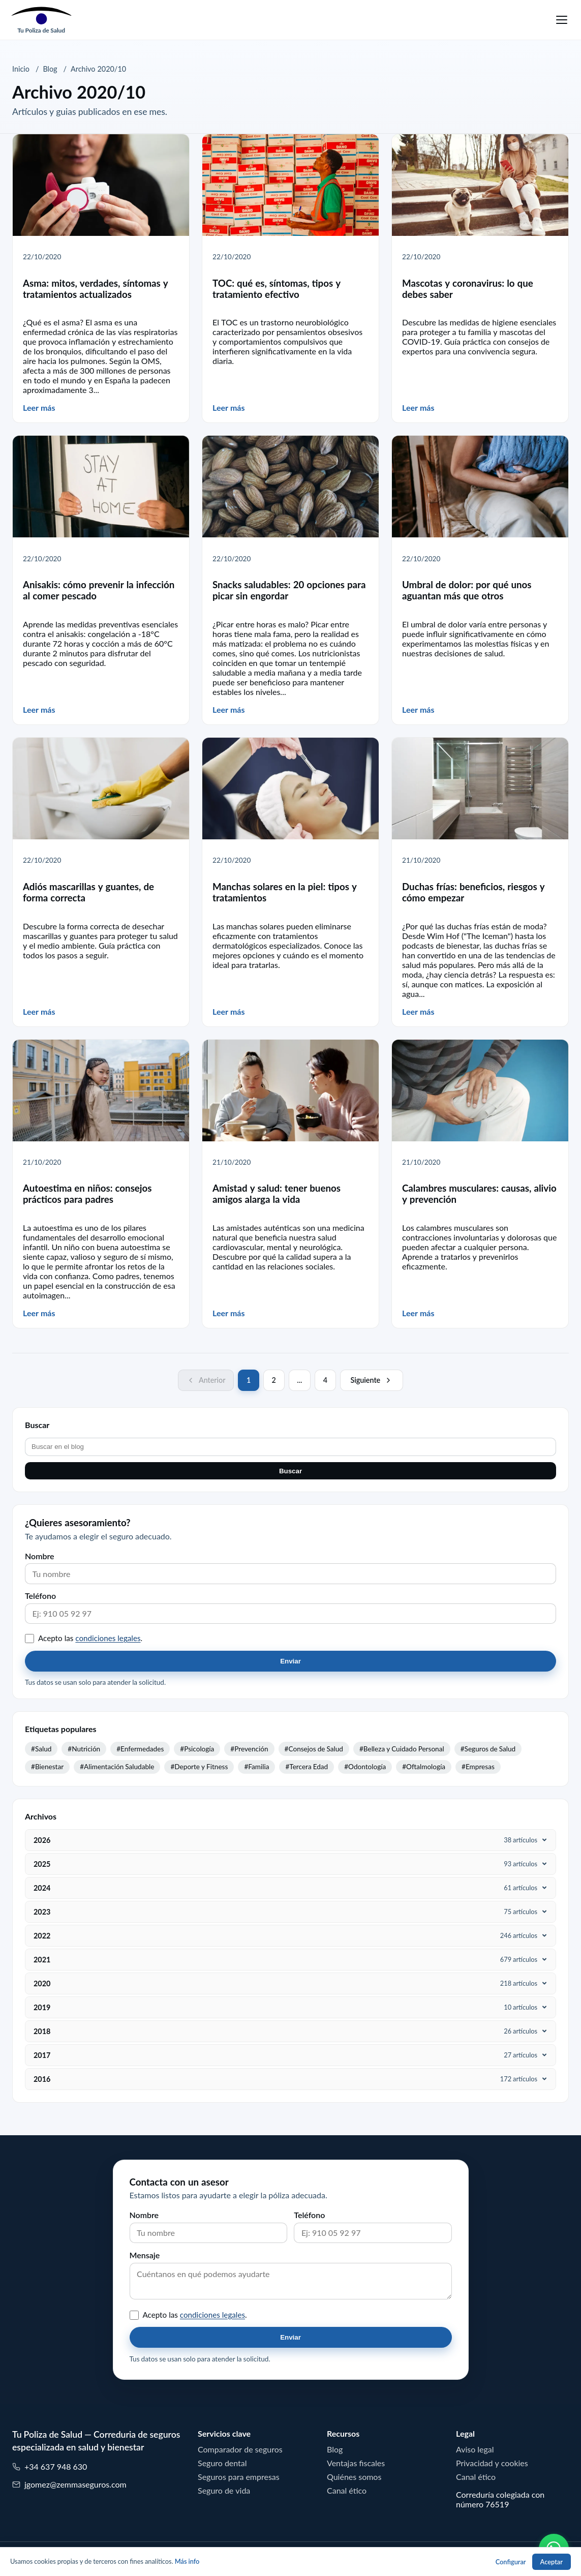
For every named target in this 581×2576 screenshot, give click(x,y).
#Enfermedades (140, 1748)
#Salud (41, 1748)
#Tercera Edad (306, 1766)
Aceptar (551, 2562)
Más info (187, 2561)
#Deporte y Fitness (199, 1766)
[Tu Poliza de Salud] (41, 20)
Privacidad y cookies (492, 2463)
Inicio (20, 69)
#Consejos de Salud (314, 1748)
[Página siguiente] (372, 1380)
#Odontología (365, 1766)
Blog (50, 69)
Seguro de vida (224, 2491)
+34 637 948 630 (49, 2467)
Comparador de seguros (240, 2449)
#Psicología (197, 1748)
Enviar (290, 1661)
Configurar (511, 2562)
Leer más (39, 408)
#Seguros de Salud (488, 1748)
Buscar (290, 1471)
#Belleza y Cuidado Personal (401, 1748)
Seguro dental (222, 2463)
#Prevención (249, 1748)
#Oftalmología (423, 1766)
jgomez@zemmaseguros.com (69, 2484)
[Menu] (562, 20)
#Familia (256, 1766)
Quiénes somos (354, 2477)
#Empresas (478, 1766)
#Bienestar (47, 1766)
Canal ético (346, 2491)
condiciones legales (107, 1638)
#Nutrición (84, 1748)
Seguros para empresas (239, 2477)
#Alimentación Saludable (117, 1766)
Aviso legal (475, 2449)
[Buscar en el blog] (290, 1447)
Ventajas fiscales (356, 2463)
